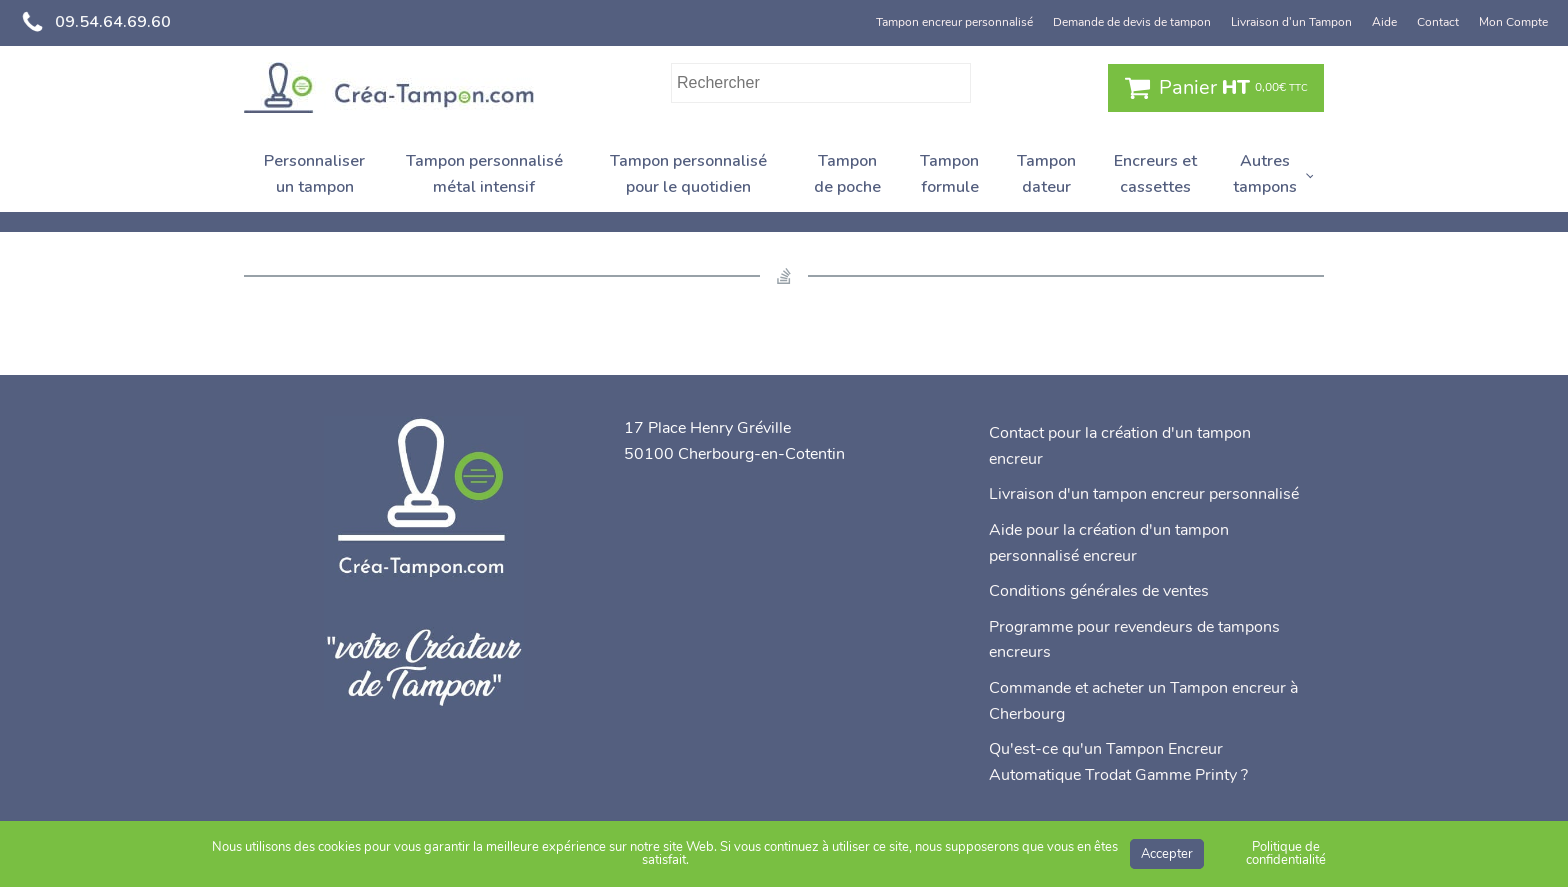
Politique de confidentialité (1286, 853)
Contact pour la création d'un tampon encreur (1120, 446)
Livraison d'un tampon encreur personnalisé (1144, 494)
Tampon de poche (847, 174)
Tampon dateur (1046, 174)
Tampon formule (949, 174)
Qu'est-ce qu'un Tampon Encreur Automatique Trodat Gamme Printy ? (1118, 762)
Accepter (1167, 854)
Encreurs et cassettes (1155, 174)
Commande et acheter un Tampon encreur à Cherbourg (1143, 701)
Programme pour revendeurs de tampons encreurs (1134, 640)
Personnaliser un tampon (314, 174)
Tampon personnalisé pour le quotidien (688, 174)
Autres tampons (1265, 174)
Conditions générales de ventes (1099, 591)
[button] (1216, 88)
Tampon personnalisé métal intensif (484, 174)
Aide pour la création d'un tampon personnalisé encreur (1109, 543)
